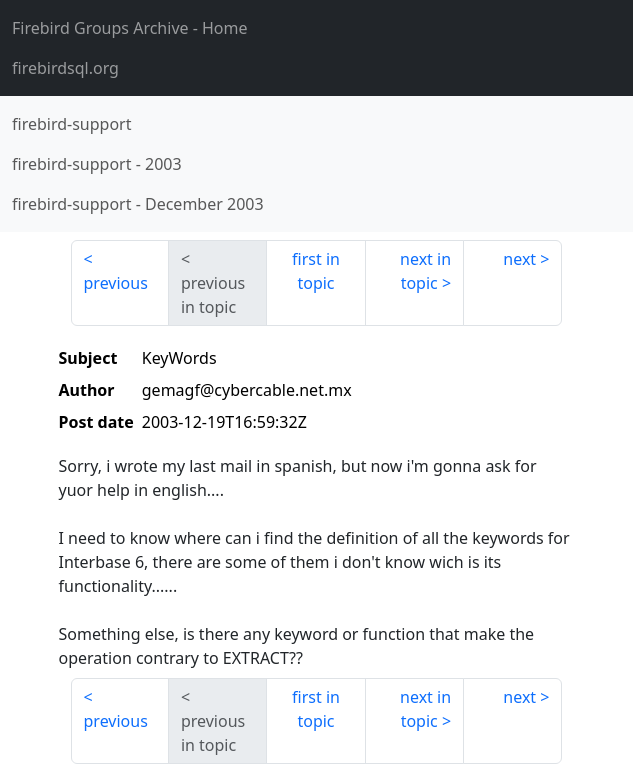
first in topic (316, 271)
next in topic (425, 271)
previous (116, 283)
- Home (130, 28)
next (519, 259)
